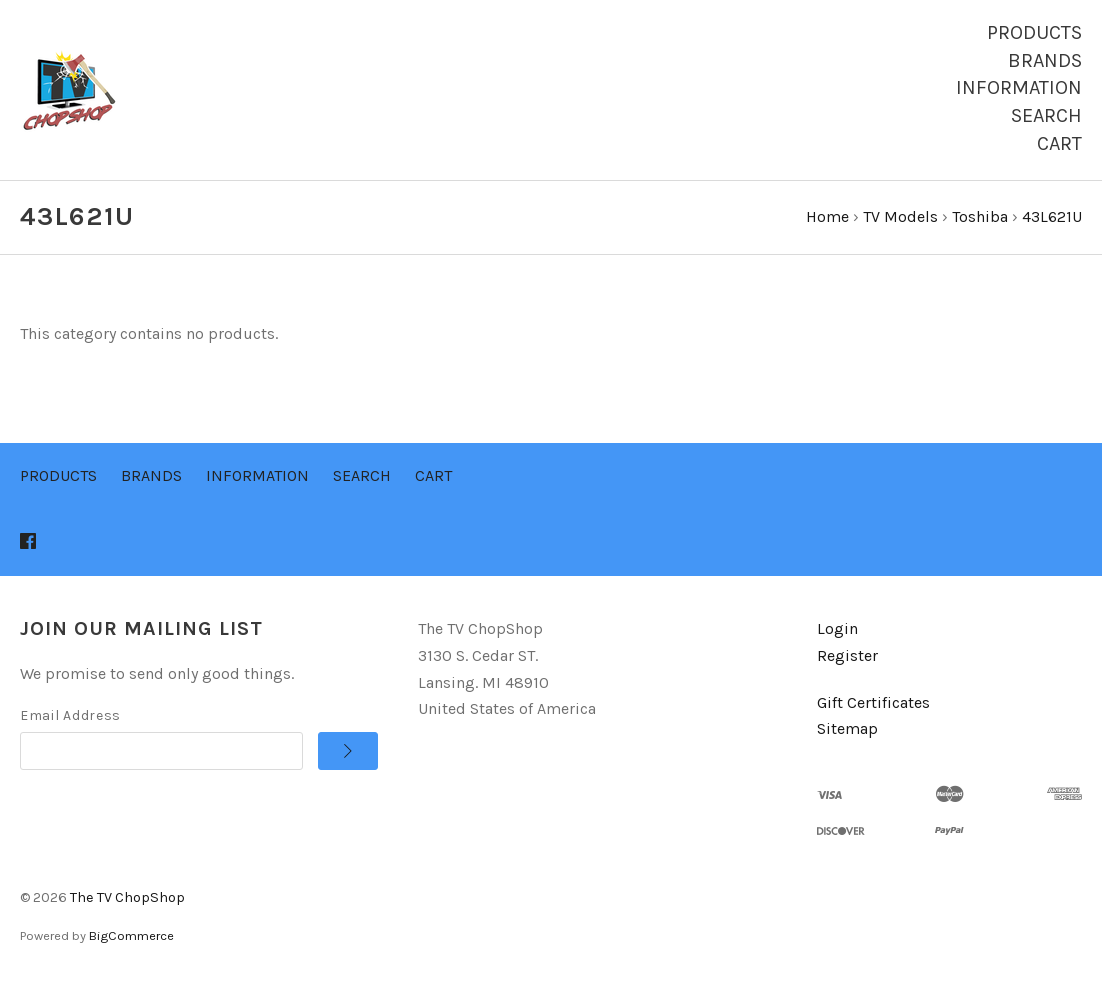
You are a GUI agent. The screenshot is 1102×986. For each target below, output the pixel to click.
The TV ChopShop (127, 897)
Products (1034, 32)
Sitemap (847, 728)
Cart (1059, 143)
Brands (1045, 60)
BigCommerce (131, 935)
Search (1046, 115)
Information (1019, 87)
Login (837, 628)
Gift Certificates (873, 702)
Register (847, 655)
